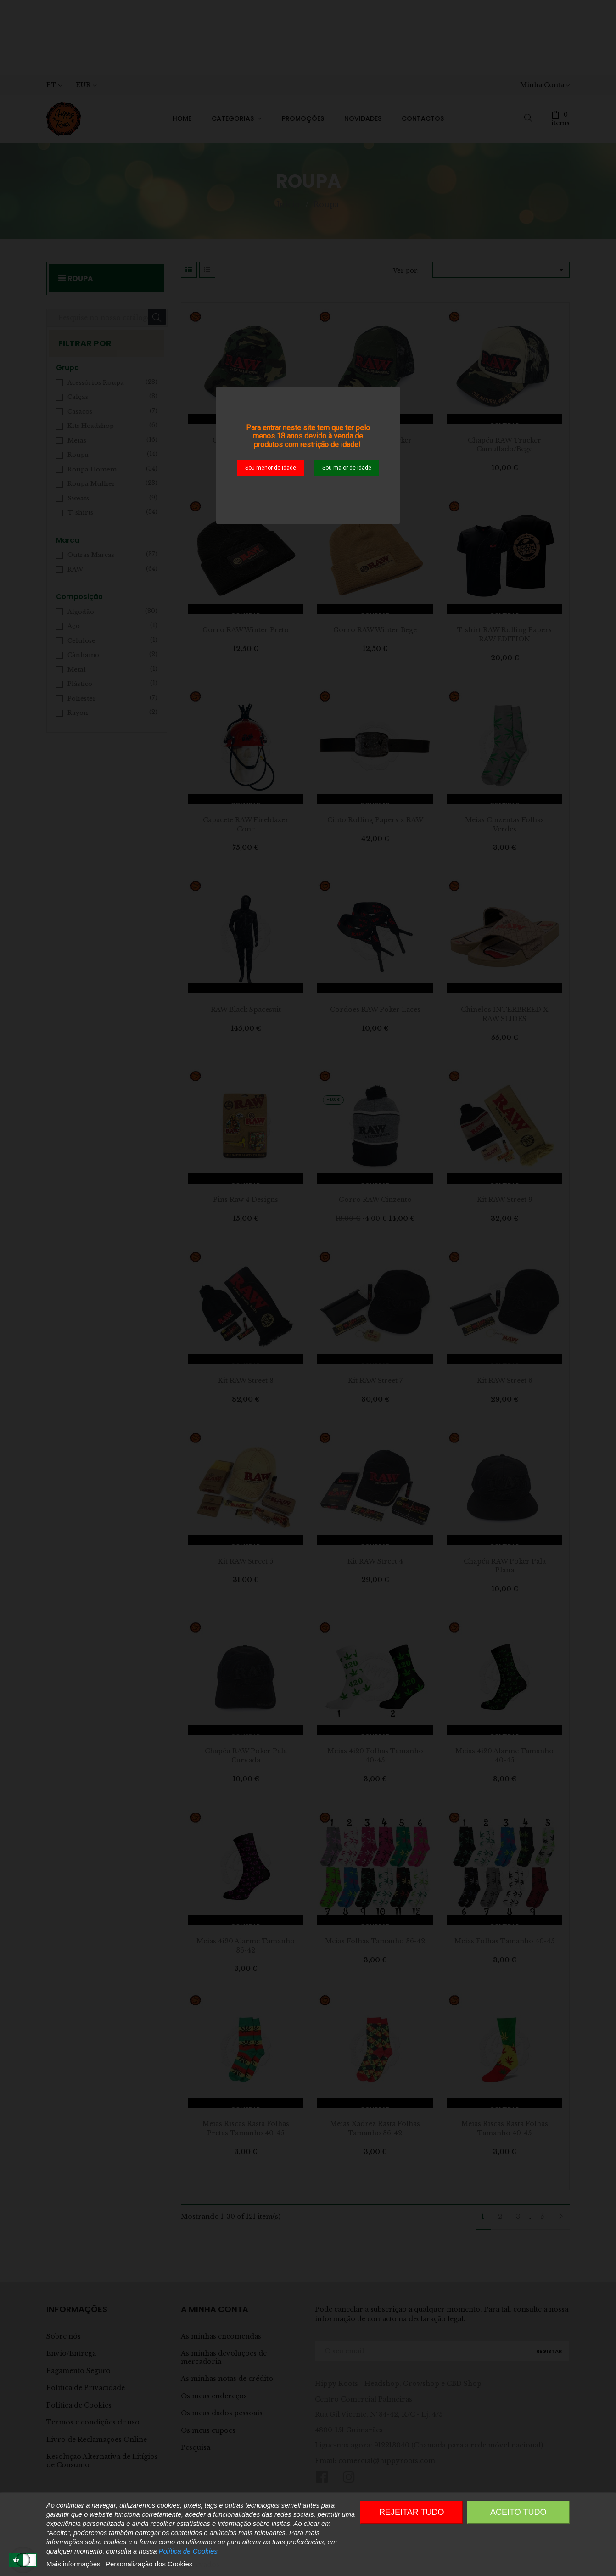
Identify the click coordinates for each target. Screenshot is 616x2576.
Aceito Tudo (518, 2512)
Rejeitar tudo (411, 2512)
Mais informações (73, 2564)
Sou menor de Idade (270, 468)
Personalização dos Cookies (149, 2564)
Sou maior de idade (346, 468)
